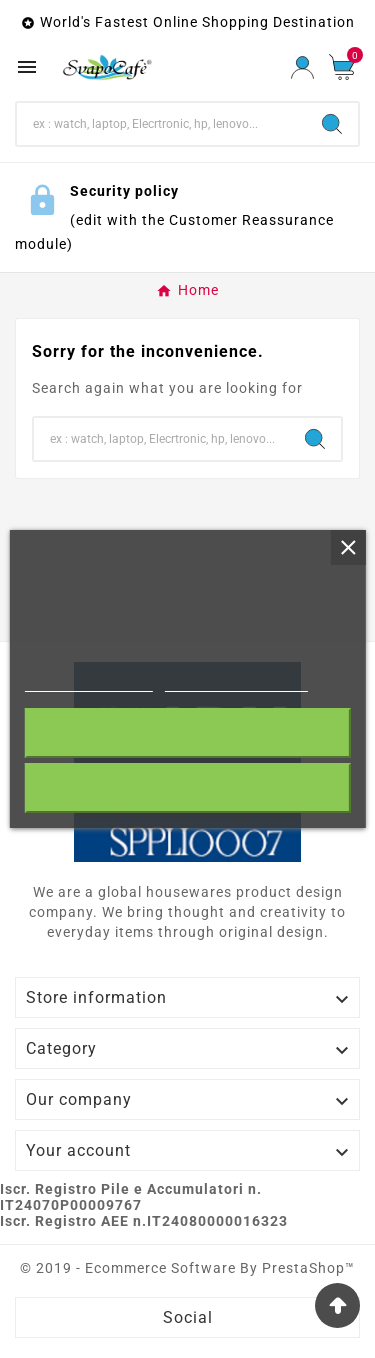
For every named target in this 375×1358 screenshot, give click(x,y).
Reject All (188, 787)
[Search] (161, 124)
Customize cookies (236, 682)
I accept (187, 732)
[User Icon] (302, 67)
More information (88, 682)
